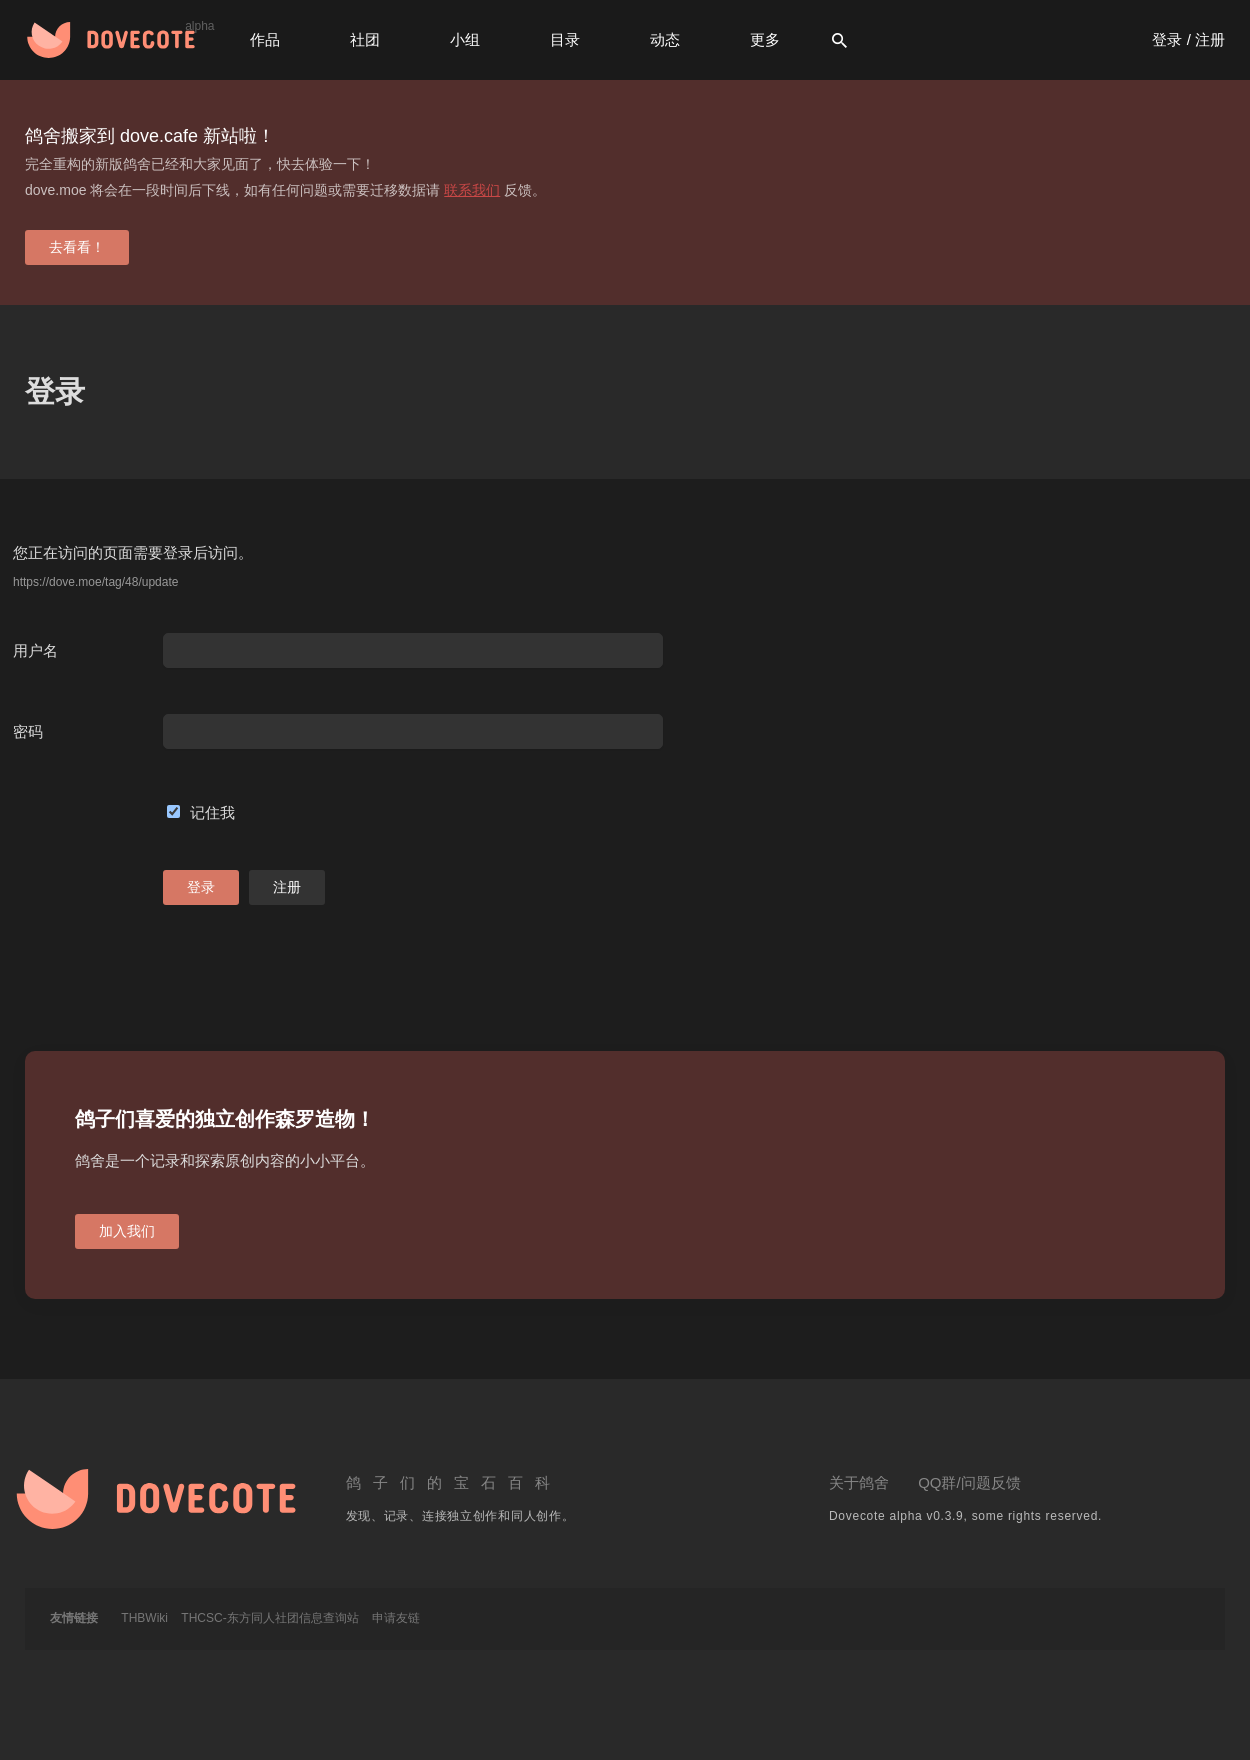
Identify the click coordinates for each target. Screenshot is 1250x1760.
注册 (287, 887)
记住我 (212, 812)
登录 (201, 887)
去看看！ (77, 247)
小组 (465, 39)
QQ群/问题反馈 (969, 1482)
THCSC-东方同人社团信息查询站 (269, 1618)
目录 (565, 39)
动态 (665, 39)
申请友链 (396, 1618)
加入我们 (127, 1231)
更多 (765, 39)
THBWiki (144, 1618)
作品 (265, 39)
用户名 (35, 650)
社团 (365, 39)
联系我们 (472, 190)
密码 (28, 731)
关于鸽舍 (859, 1482)
